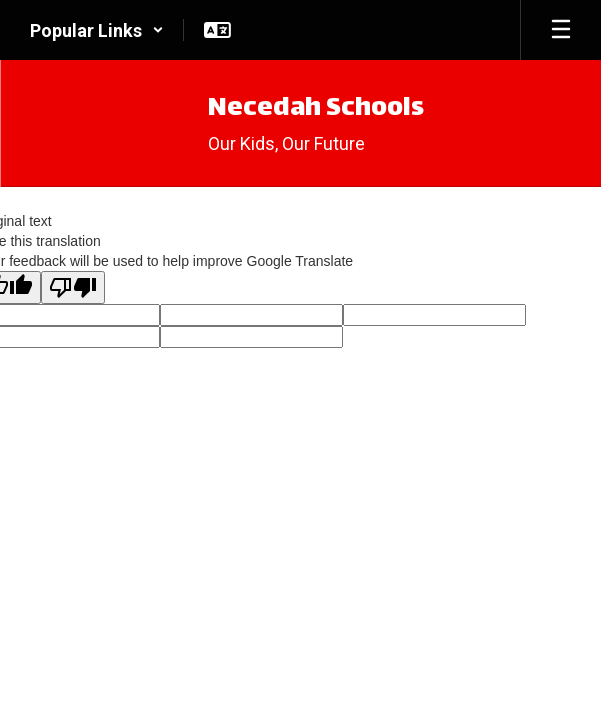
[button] (97, 30)
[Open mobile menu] (561, 30)
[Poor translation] (73, 287)
